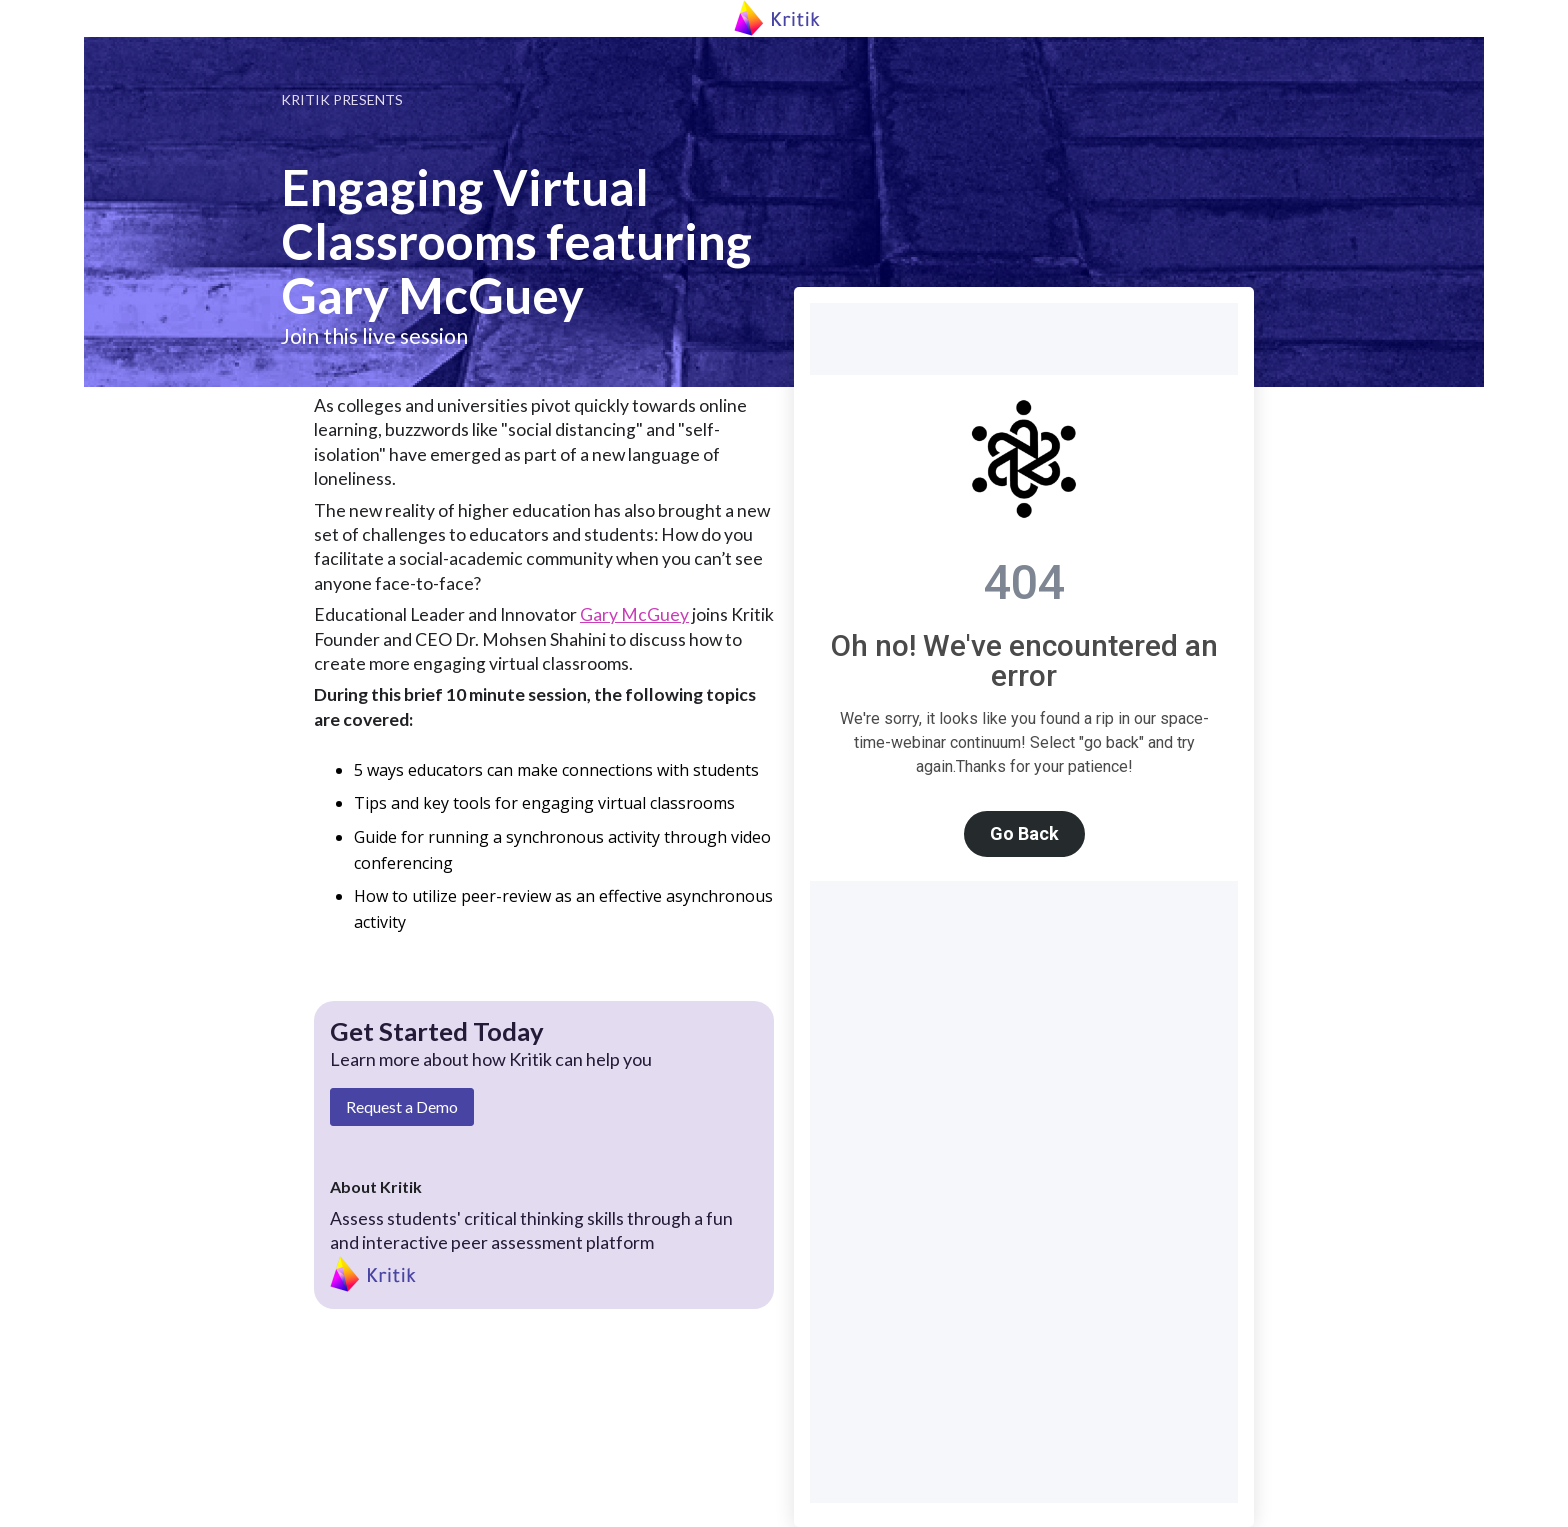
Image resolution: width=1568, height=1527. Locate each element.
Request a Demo (402, 1106)
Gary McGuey (634, 614)
